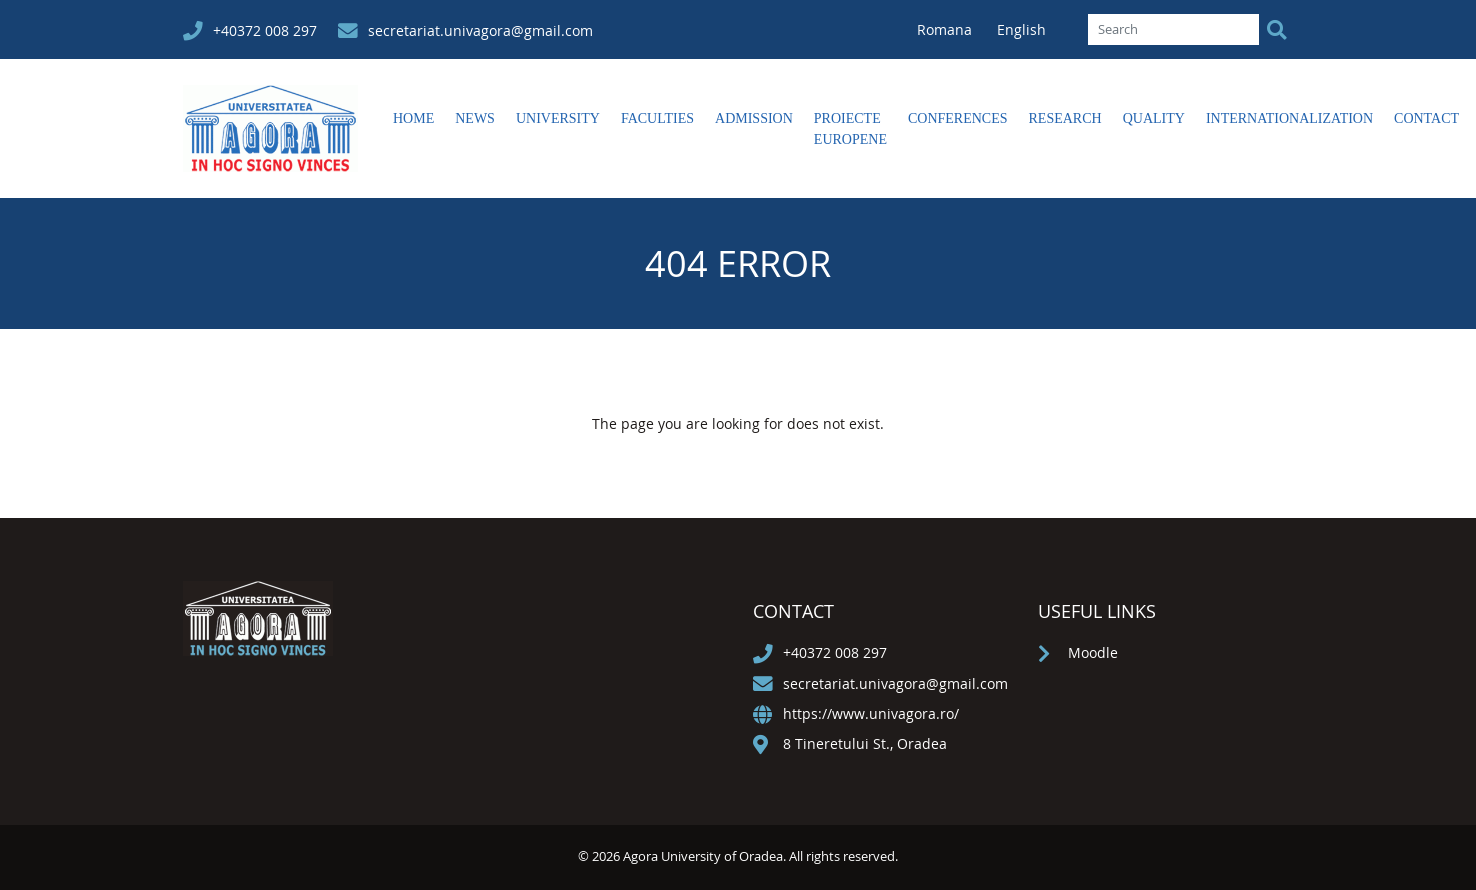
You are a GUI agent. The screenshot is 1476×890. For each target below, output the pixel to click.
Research (1065, 118)
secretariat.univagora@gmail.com (480, 30)
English (1021, 29)
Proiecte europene (850, 129)
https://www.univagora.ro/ (871, 713)
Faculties (657, 118)
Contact (1426, 118)
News (475, 118)
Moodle (1093, 652)
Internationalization (1289, 118)
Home (413, 118)
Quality (1154, 118)
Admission (754, 118)
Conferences (958, 118)
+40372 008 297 (265, 30)
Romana (946, 29)
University (558, 118)
